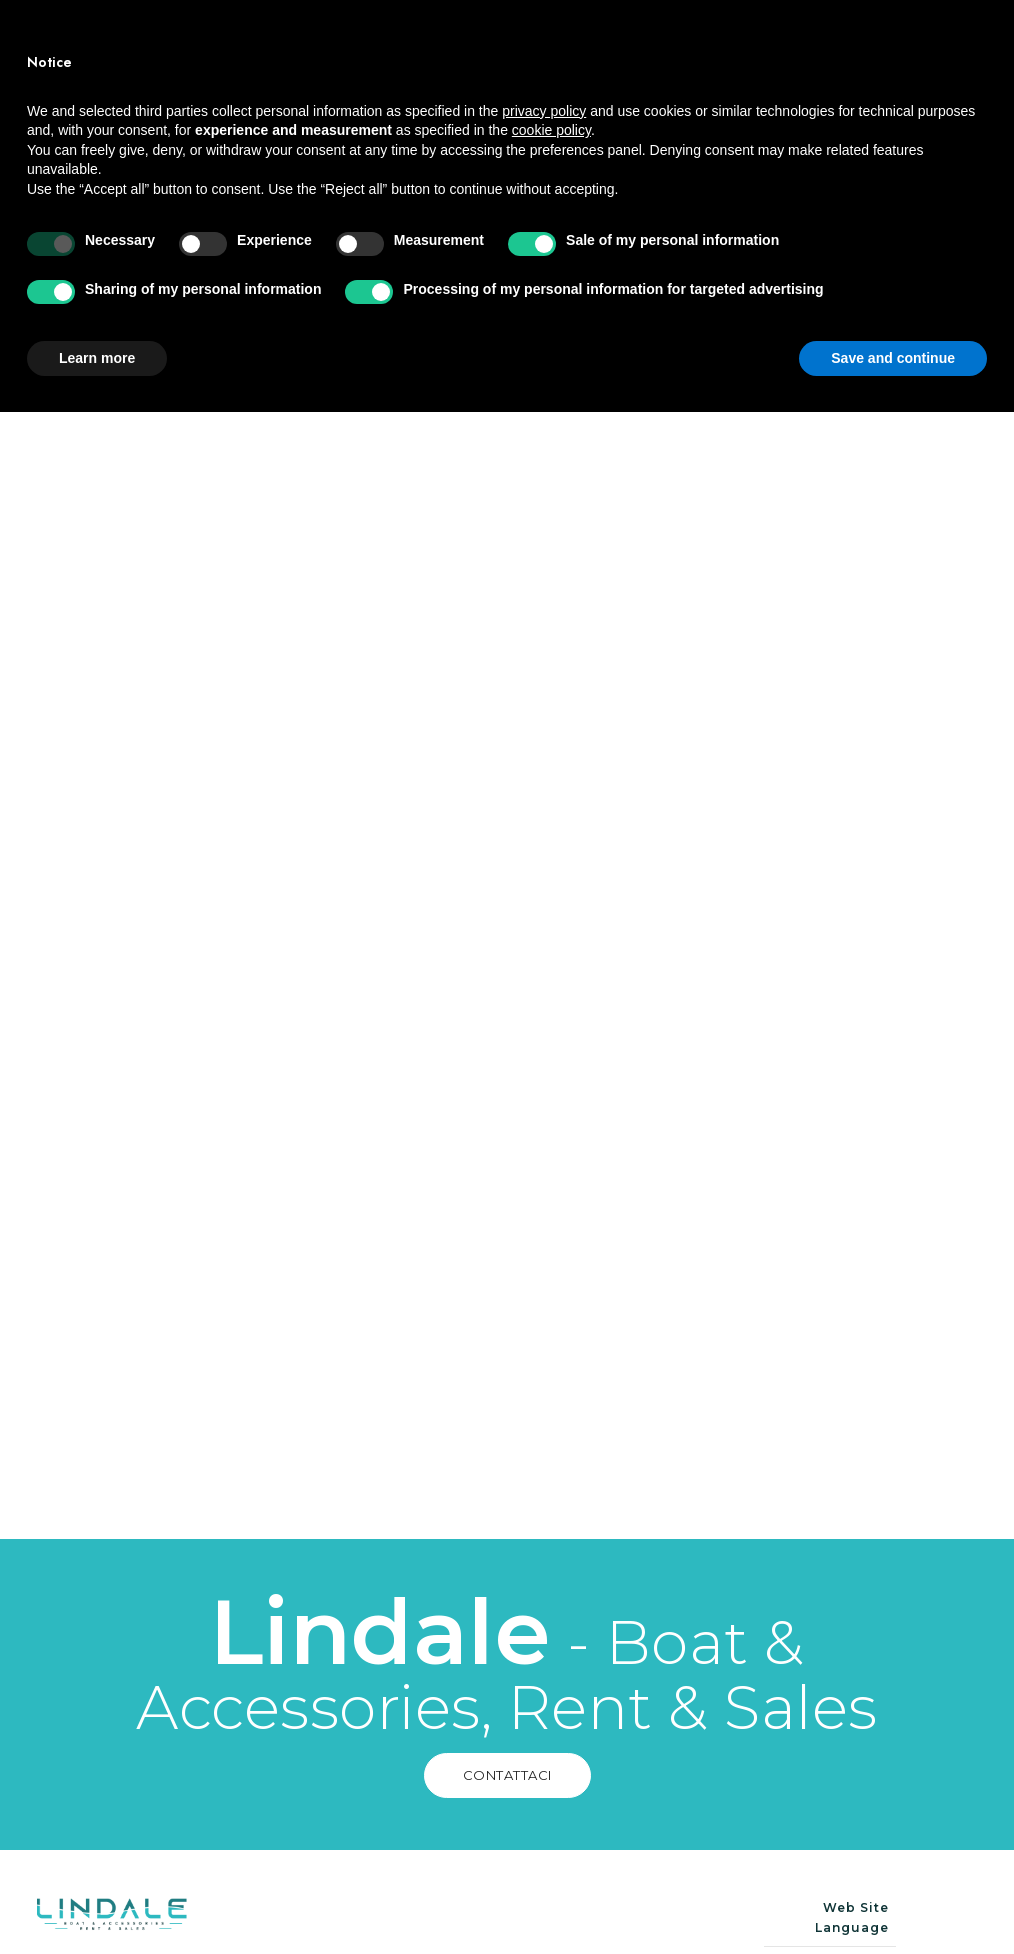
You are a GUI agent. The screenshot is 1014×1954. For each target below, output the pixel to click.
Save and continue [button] (893, 1899)
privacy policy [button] (544, 1652)
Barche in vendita (502, 64)
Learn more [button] (97, 1899)
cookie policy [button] (551, 1672)
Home (445, 31)
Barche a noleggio (610, 31)
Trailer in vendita (503, 97)
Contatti (680, 97)
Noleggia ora (916, 65)
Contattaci (633, 1470)
